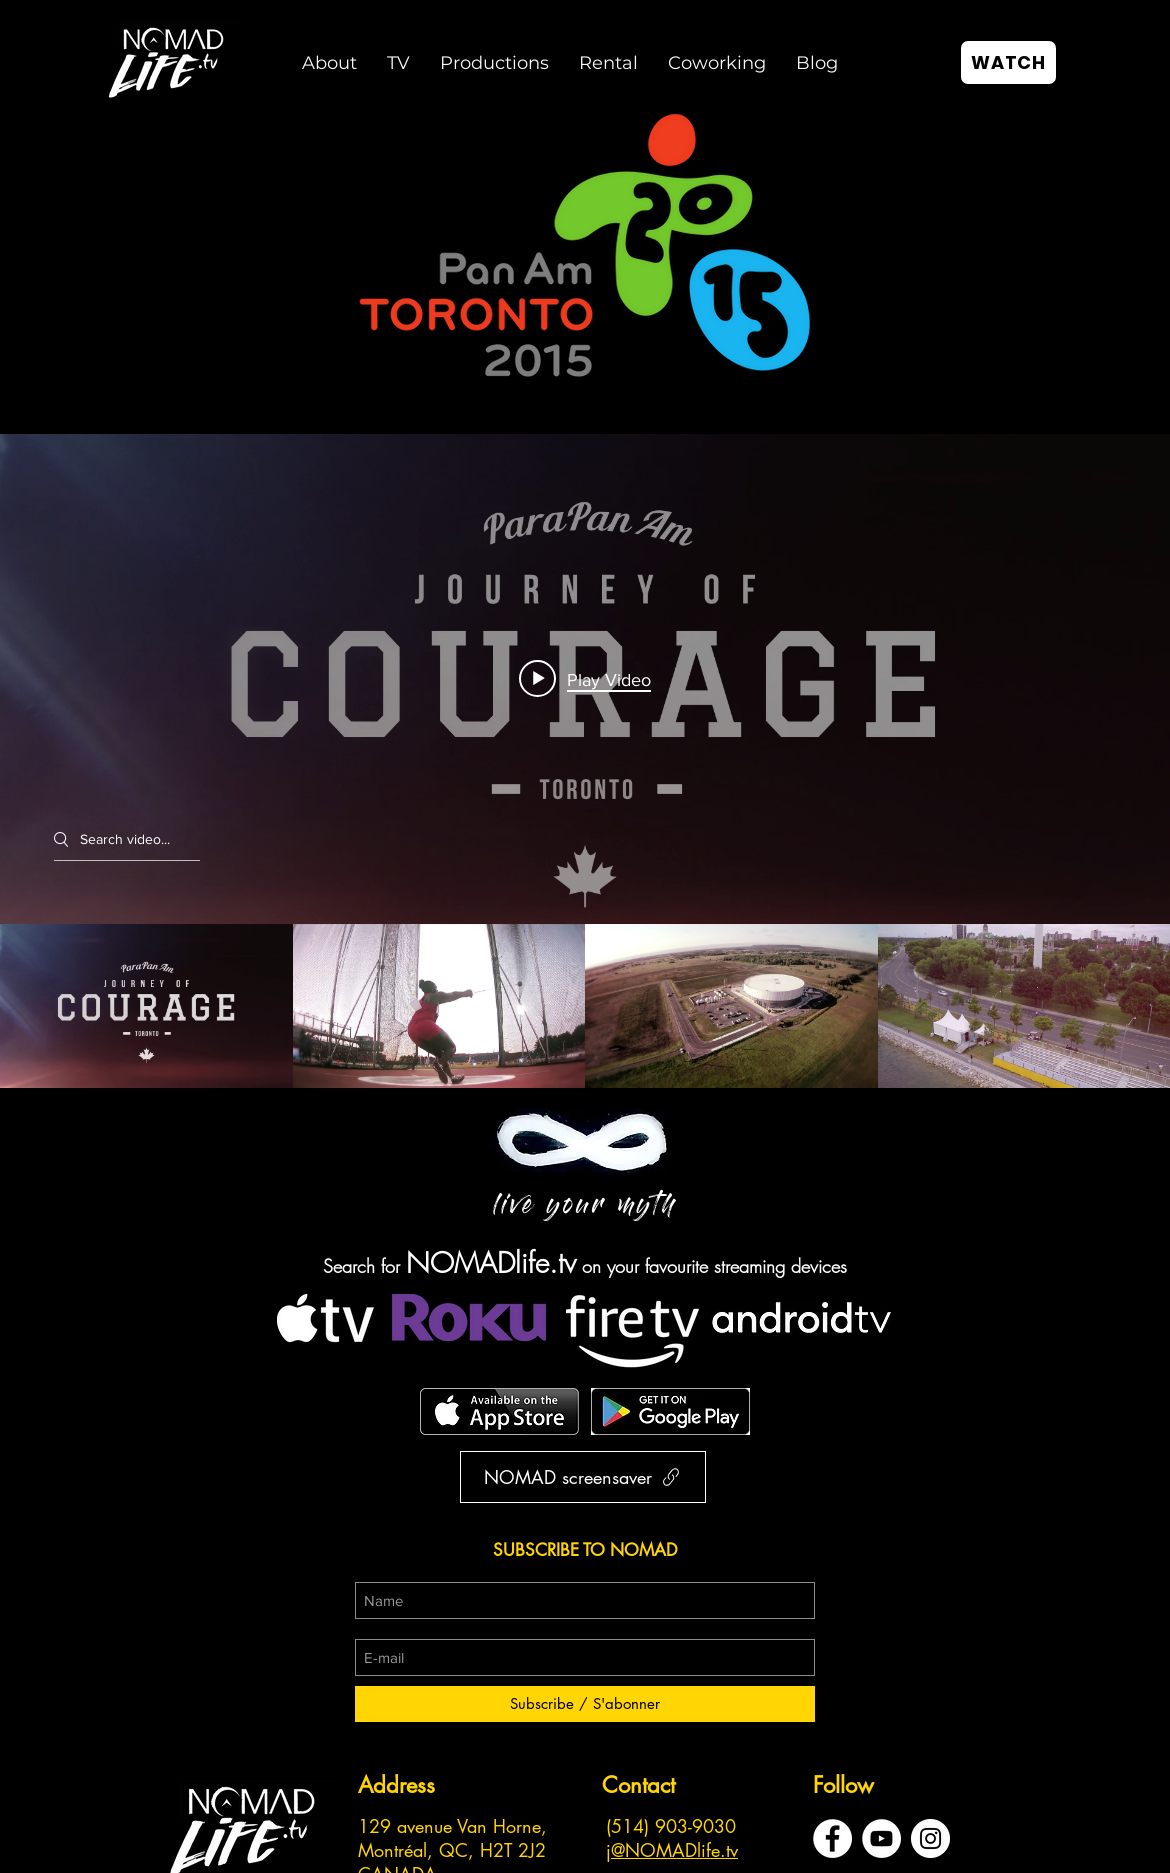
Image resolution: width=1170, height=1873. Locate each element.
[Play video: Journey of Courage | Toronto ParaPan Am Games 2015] (585, 679)
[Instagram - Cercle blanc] (930, 1838)
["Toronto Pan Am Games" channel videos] (585, 1006)
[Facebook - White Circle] (832, 1838)
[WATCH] (1008, 62)
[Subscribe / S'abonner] (585, 1704)
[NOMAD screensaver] (583, 1477)
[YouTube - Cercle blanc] (881, 1838)
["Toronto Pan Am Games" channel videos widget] (585, 761)
